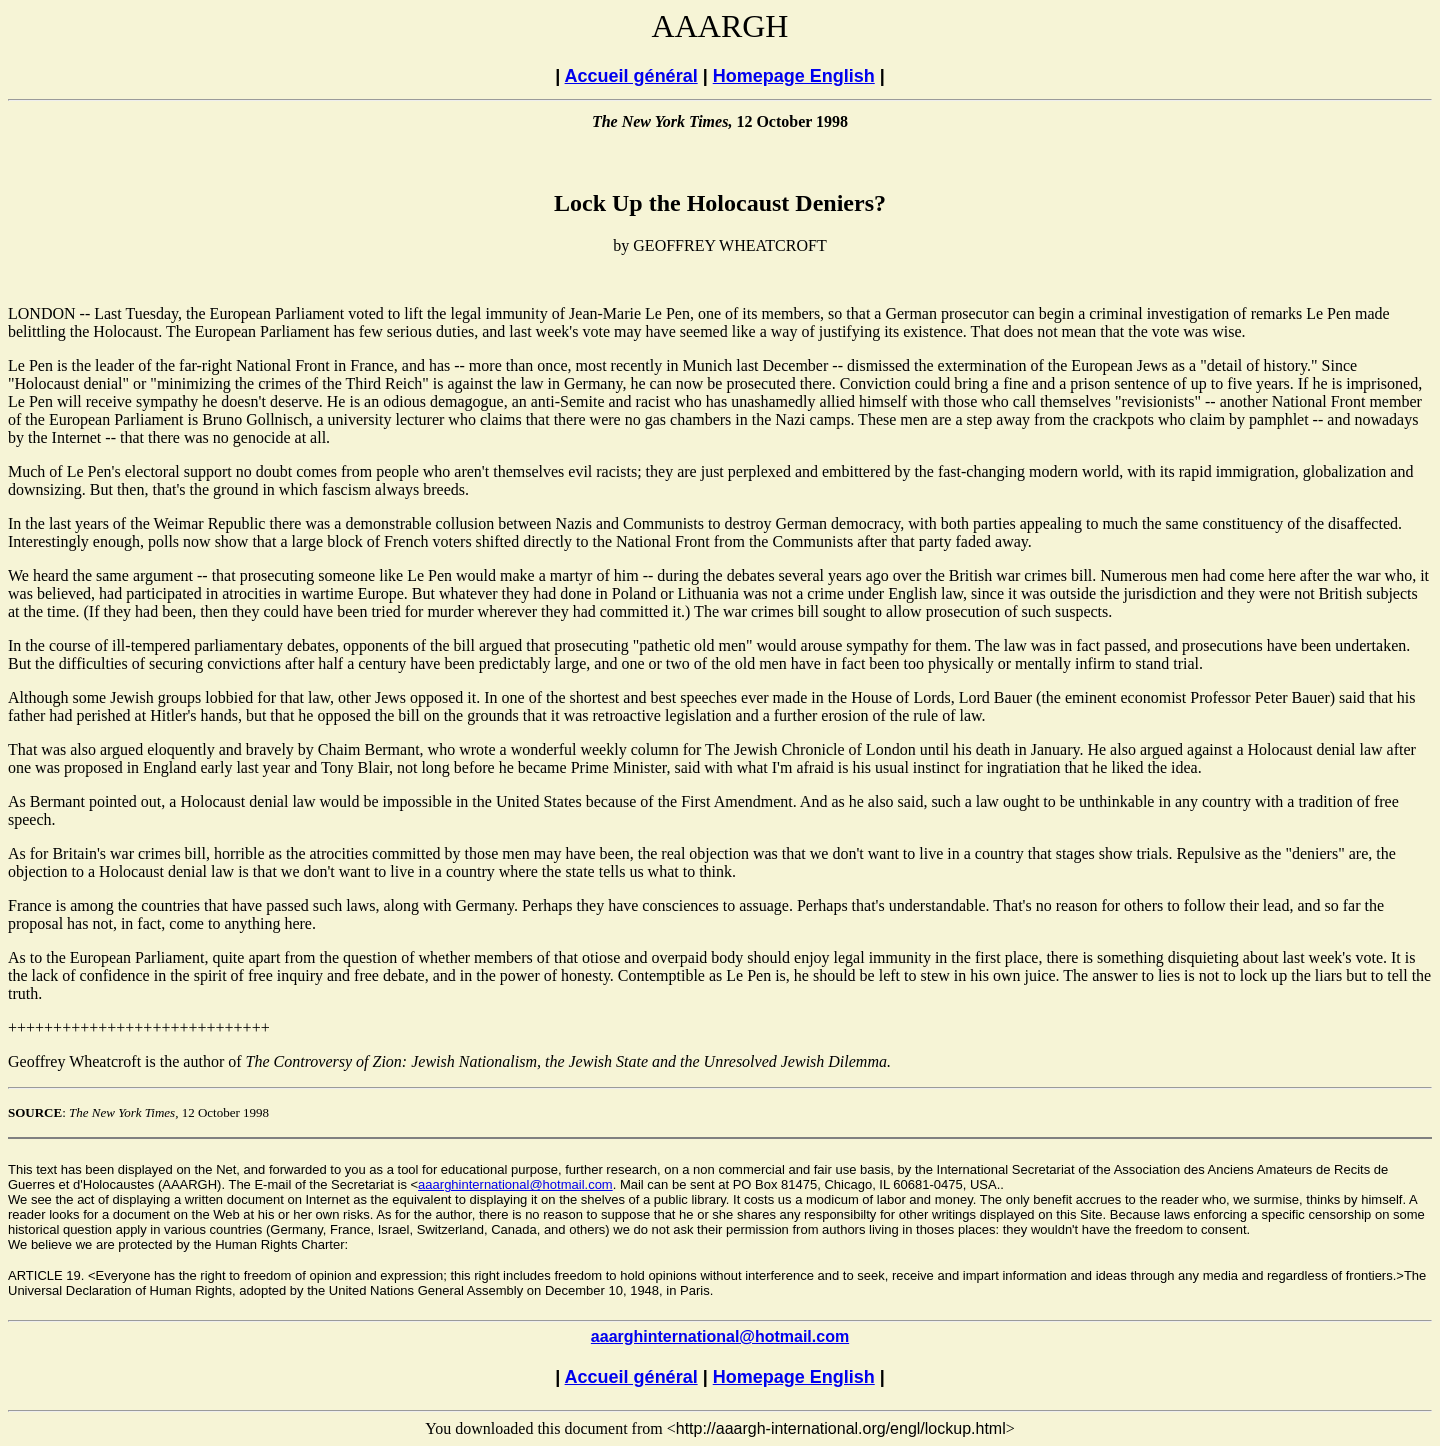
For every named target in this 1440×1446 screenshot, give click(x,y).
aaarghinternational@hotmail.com (515, 1184)
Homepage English (794, 76)
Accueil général (631, 76)
